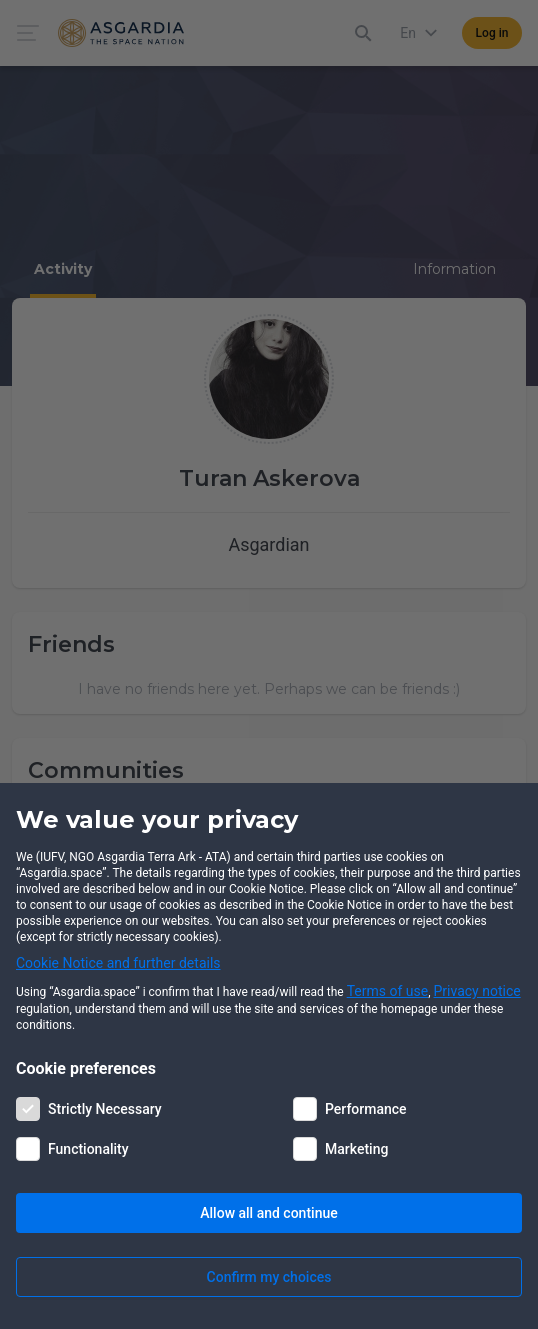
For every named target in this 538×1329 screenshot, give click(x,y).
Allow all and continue (268, 1213)
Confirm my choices (269, 1277)
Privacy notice (477, 991)
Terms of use (388, 991)
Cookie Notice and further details (118, 963)
